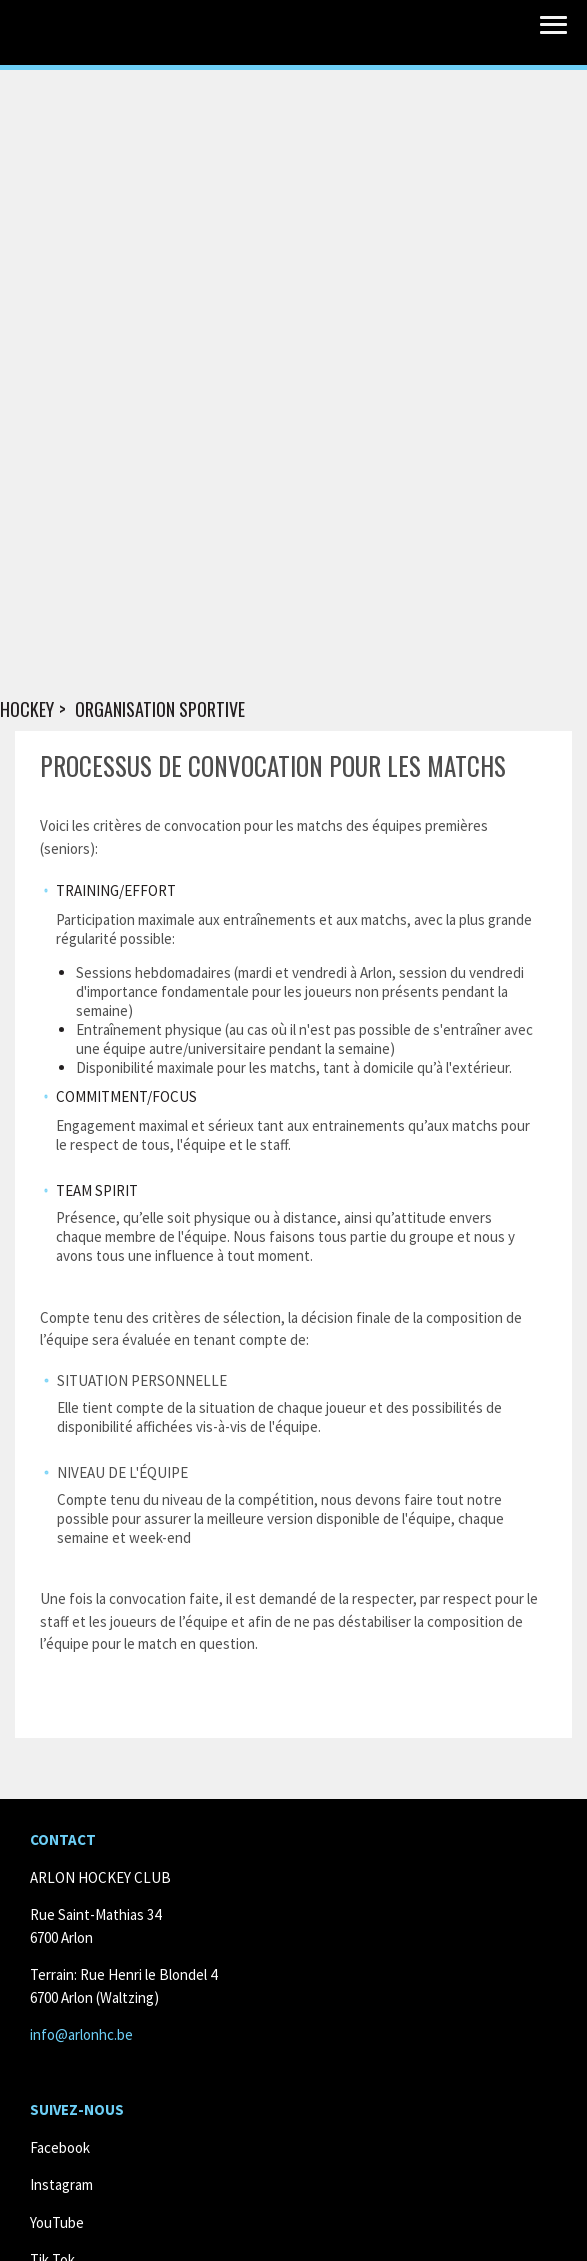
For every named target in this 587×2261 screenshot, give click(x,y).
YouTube (57, 2222)
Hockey (27, 709)
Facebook (60, 2147)
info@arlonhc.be (81, 2034)
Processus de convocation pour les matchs (273, 765)
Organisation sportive (160, 709)
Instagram (61, 2184)
